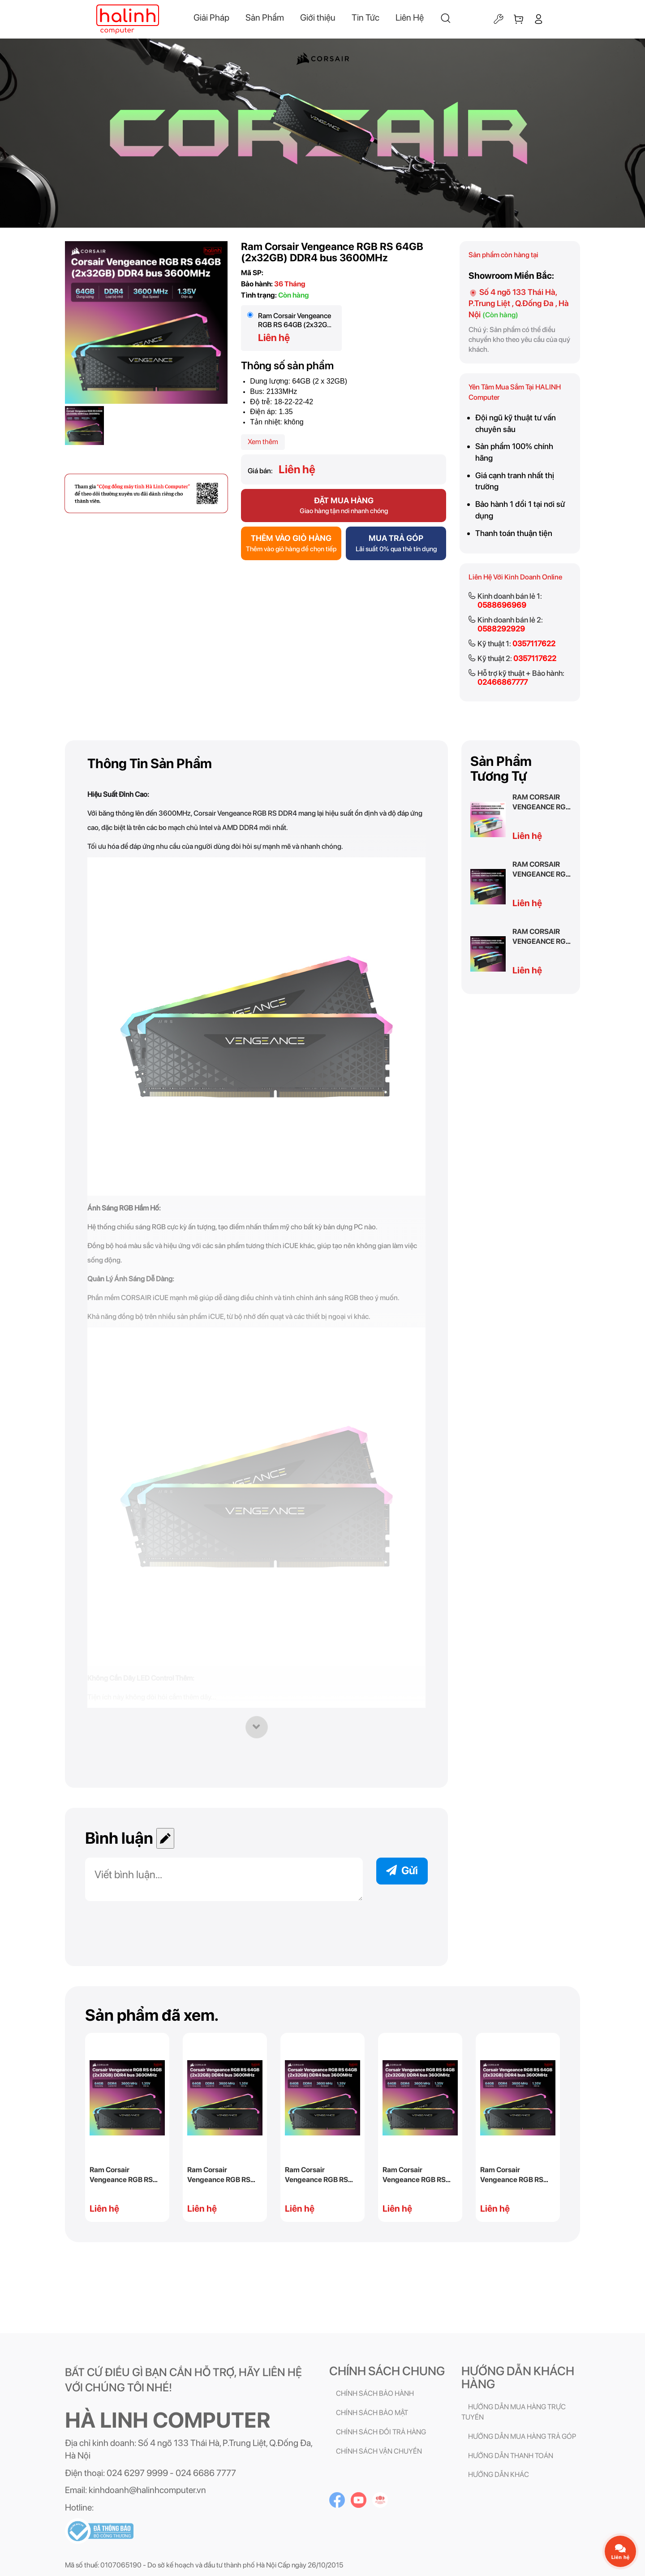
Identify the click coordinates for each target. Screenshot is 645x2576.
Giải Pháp (211, 17)
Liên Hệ (410, 17)
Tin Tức (365, 17)
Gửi (402, 1870)
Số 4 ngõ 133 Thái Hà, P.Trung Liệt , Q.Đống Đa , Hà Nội (519, 303)
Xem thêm (263, 441)
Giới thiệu (317, 17)
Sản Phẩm (264, 17)
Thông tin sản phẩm (149, 763)
